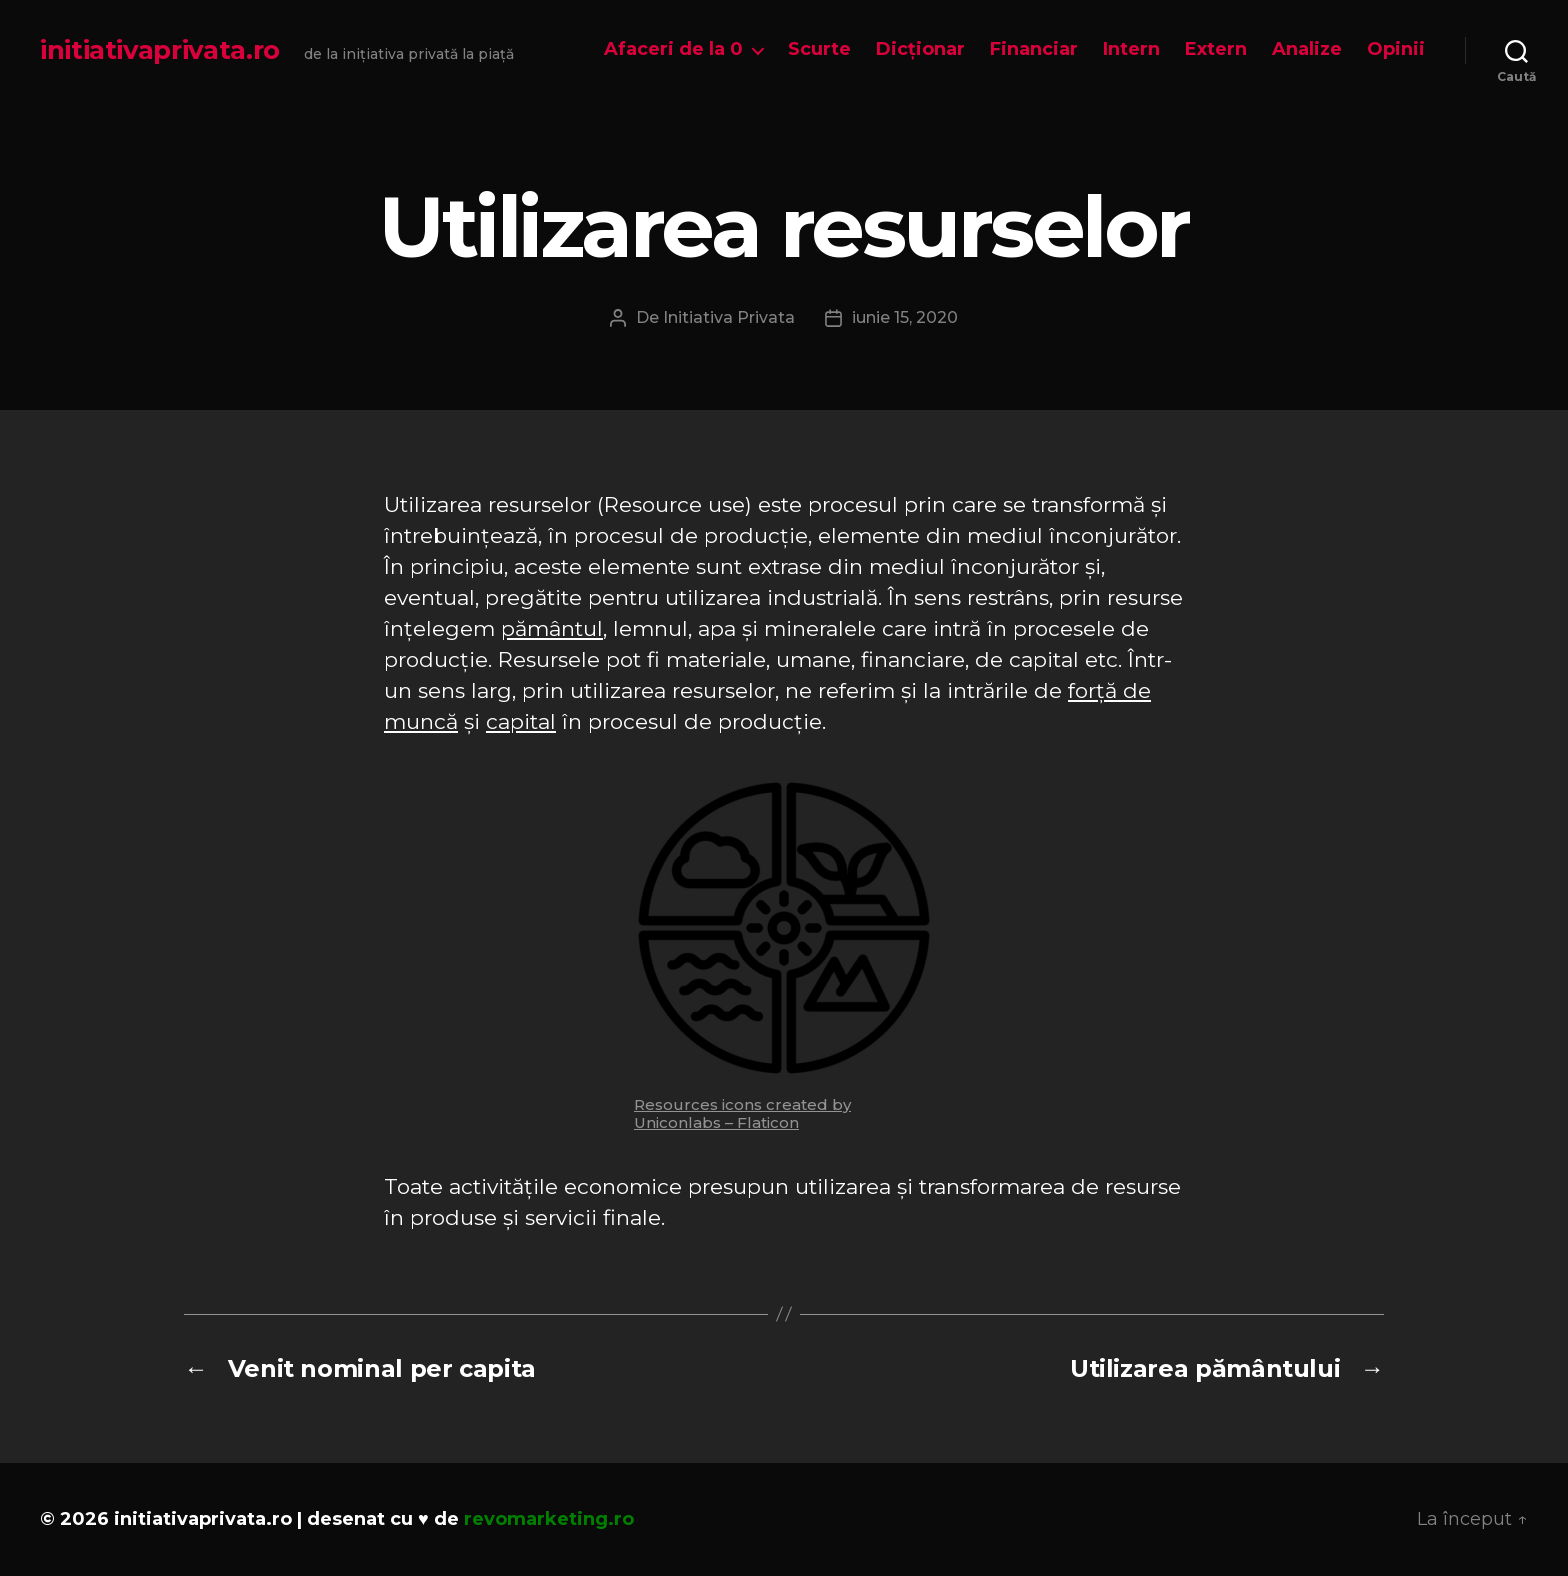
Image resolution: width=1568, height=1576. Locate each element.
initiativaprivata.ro (160, 50)
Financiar (1034, 49)
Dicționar (920, 49)
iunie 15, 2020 (905, 317)
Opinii (1396, 49)
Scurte (819, 49)
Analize (1307, 49)
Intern (1131, 49)
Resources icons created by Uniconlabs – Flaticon (742, 1113)
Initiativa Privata (729, 317)
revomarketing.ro (549, 1519)
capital (521, 721)
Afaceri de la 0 (673, 49)
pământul (552, 628)
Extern (1216, 49)
